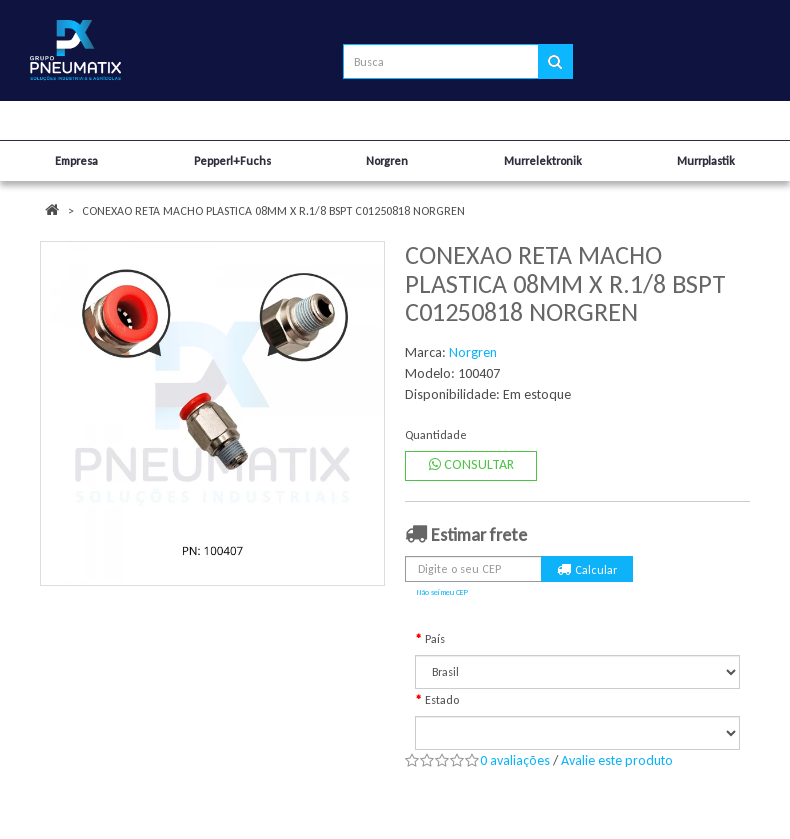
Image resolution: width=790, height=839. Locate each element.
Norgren (473, 352)
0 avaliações (515, 760)
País (435, 639)
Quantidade (436, 435)
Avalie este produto (617, 760)
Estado (442, 700)
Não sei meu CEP (442, 592)
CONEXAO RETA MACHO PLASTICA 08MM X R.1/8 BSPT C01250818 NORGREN (273, 211)
